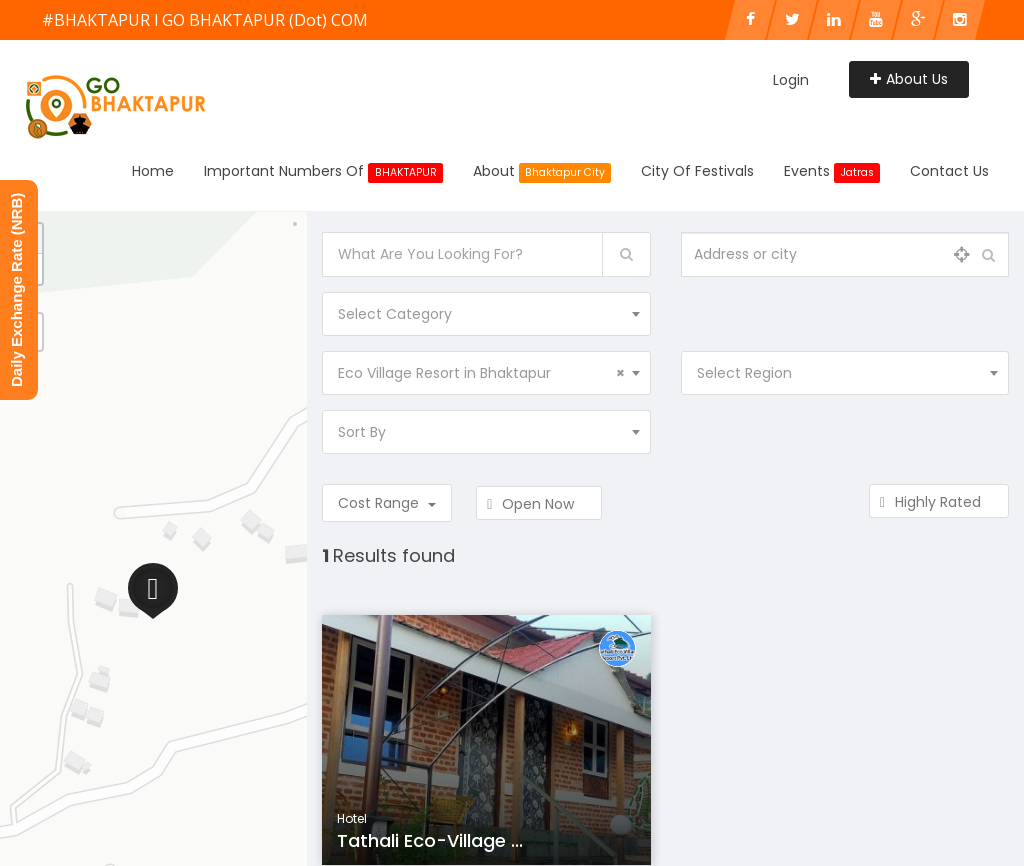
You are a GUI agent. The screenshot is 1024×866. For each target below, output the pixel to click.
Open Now (539, 504)
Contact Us (949, 171)
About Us (909, 79)
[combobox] (486, 314)
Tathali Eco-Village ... (430, 840)
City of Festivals (697, 171)
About (542, 172)
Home (153, 171)
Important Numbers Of (323, 172)
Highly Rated (939, 502)
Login (791, 80)
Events (832, 172)
